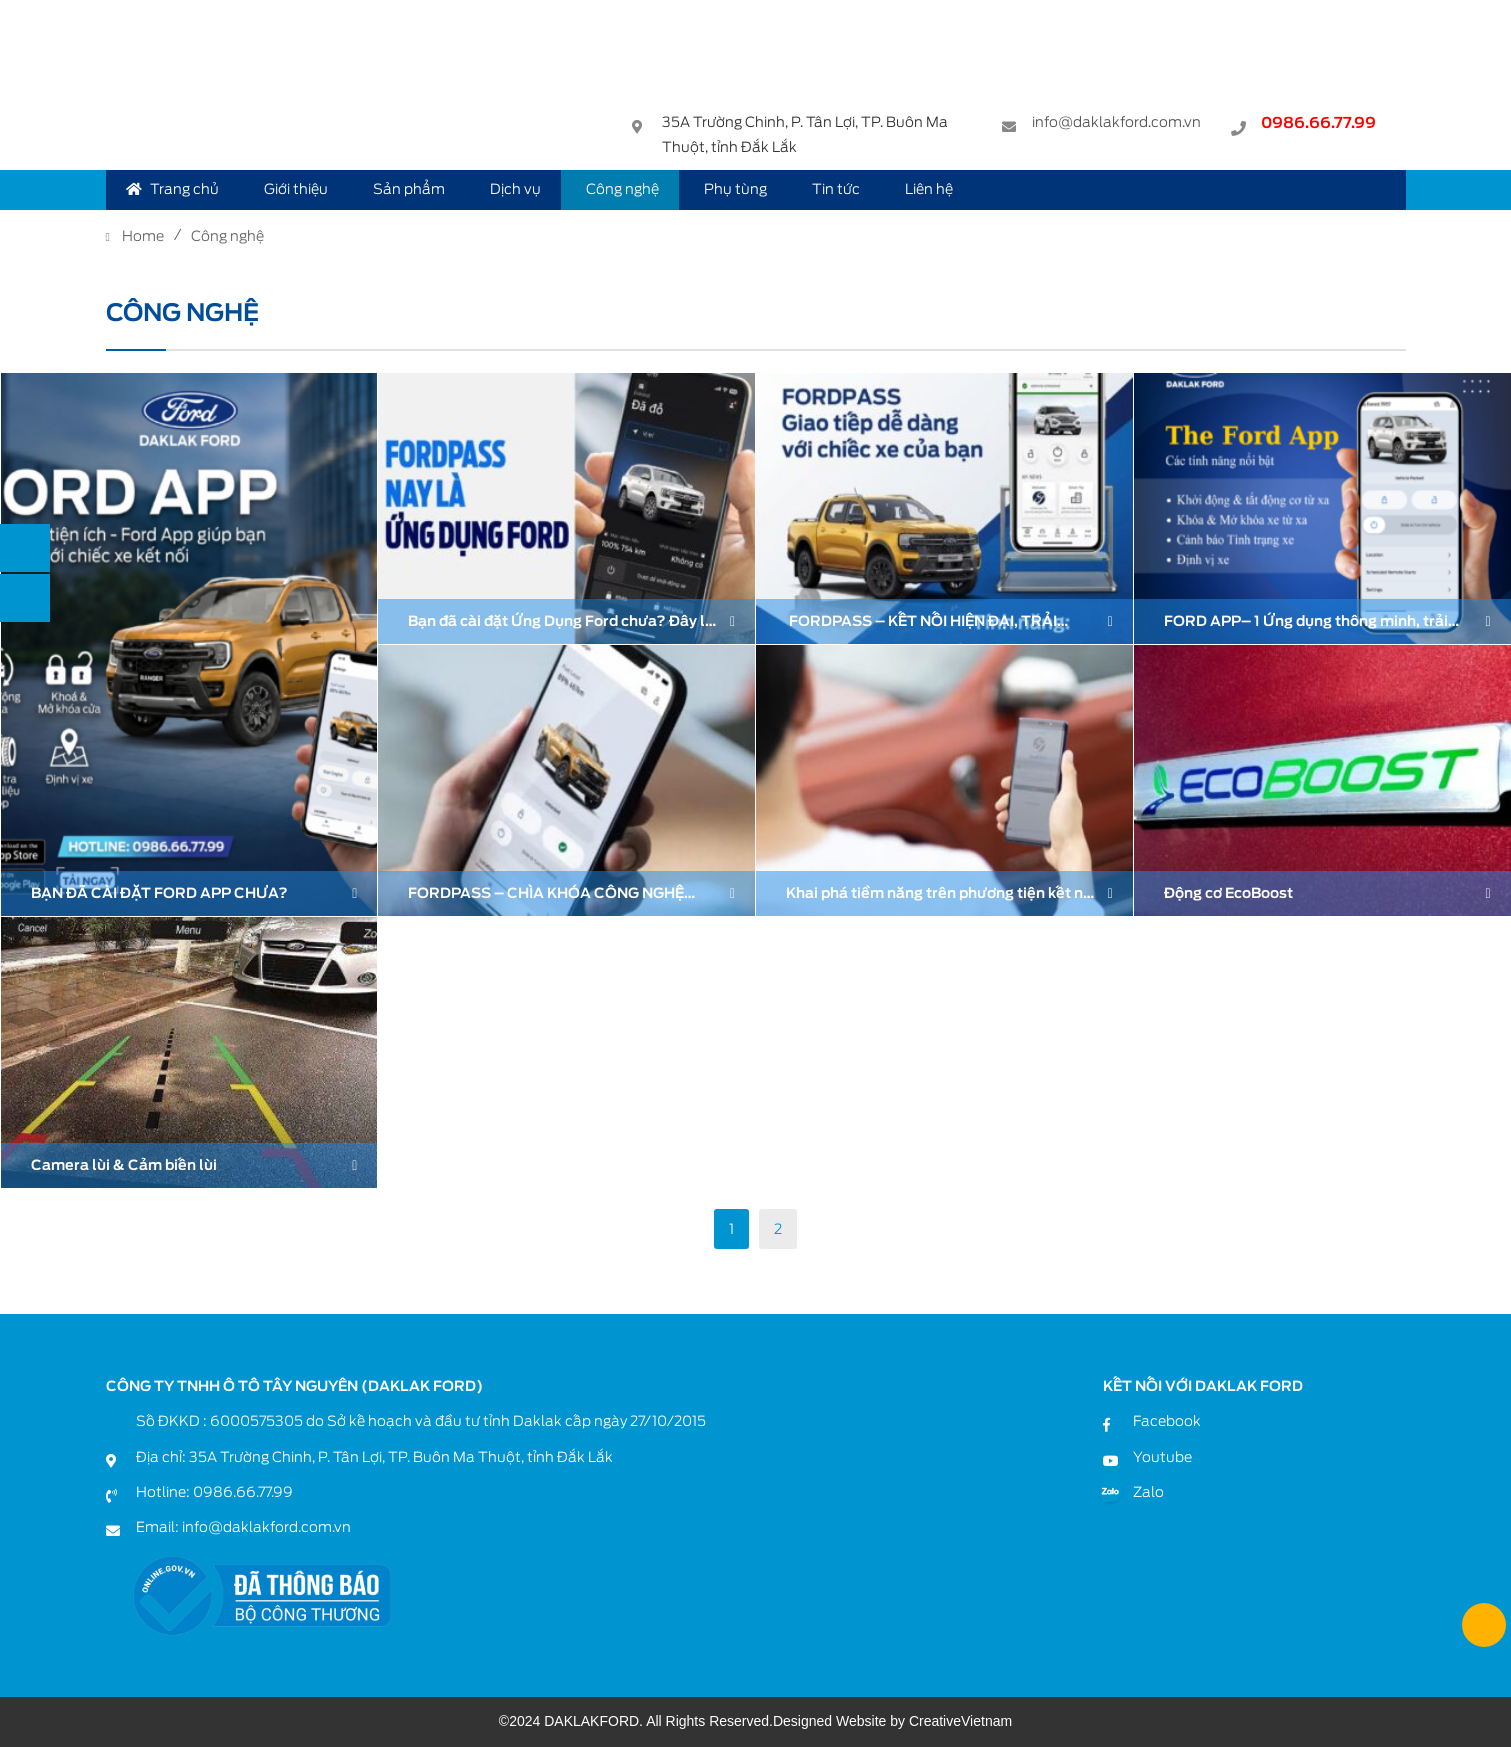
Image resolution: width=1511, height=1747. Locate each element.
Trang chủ (172, 189)
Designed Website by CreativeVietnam (892, 1721)
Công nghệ (622, 189)
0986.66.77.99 (1318, 125)
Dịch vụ (515, 189)
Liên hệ (929, 189)
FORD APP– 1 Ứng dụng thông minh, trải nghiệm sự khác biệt (1306, 623)
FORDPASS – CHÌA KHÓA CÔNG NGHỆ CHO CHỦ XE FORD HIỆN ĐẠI (546, 895)
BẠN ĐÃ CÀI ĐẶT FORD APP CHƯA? (159, 893)
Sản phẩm (409, 189)
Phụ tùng (735, 189)
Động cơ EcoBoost (1228, 893)
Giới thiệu (296, 189)
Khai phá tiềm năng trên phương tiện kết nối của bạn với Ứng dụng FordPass (941, 895)
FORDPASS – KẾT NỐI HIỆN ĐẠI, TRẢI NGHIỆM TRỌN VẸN (921, 623)
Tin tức (836, 189)
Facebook (1167, 1421)
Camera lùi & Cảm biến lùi (124, 1165)
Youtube (1162, 1457)
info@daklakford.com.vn (1116, 124)
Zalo (1148, 1492)
